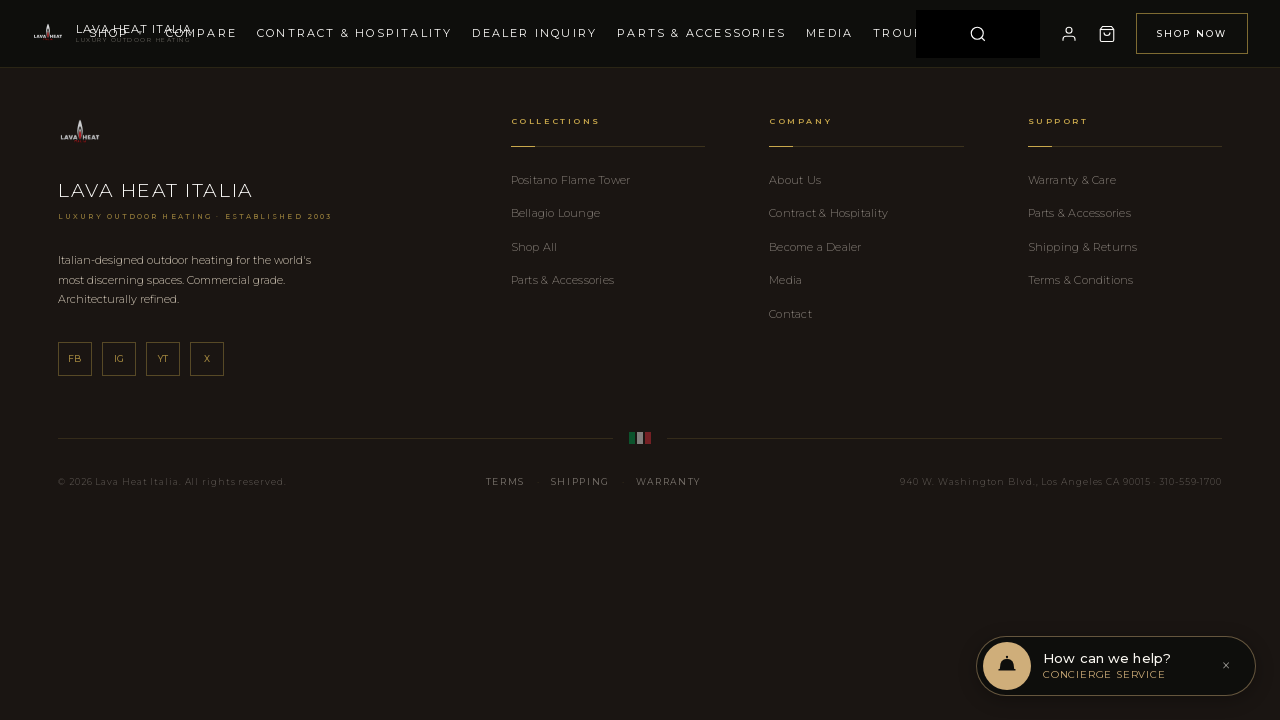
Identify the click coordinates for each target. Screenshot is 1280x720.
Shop (117, 33)
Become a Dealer (815, 247)
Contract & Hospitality (354, 33)
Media (829, 33)
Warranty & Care (1072, 180)
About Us (795, 180)
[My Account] (1069, 34)
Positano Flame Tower (570, 180)
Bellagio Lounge (555, 213)
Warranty (668, 481)
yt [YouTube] (163, 358)
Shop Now (1192, 33)
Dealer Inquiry (534, 33)
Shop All (534, 247)
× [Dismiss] (1226, 666)
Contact (790, 314)
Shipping (580, 481)
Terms (505, 481)
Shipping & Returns (1083, 247)
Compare (201, 33)
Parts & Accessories (701, 33)
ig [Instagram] (119, 358)
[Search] (978, 34)
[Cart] (1107, 34)
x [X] (207, 358)
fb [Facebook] (75, 358)
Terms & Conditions (1081, 280)
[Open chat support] (1116, 666)
